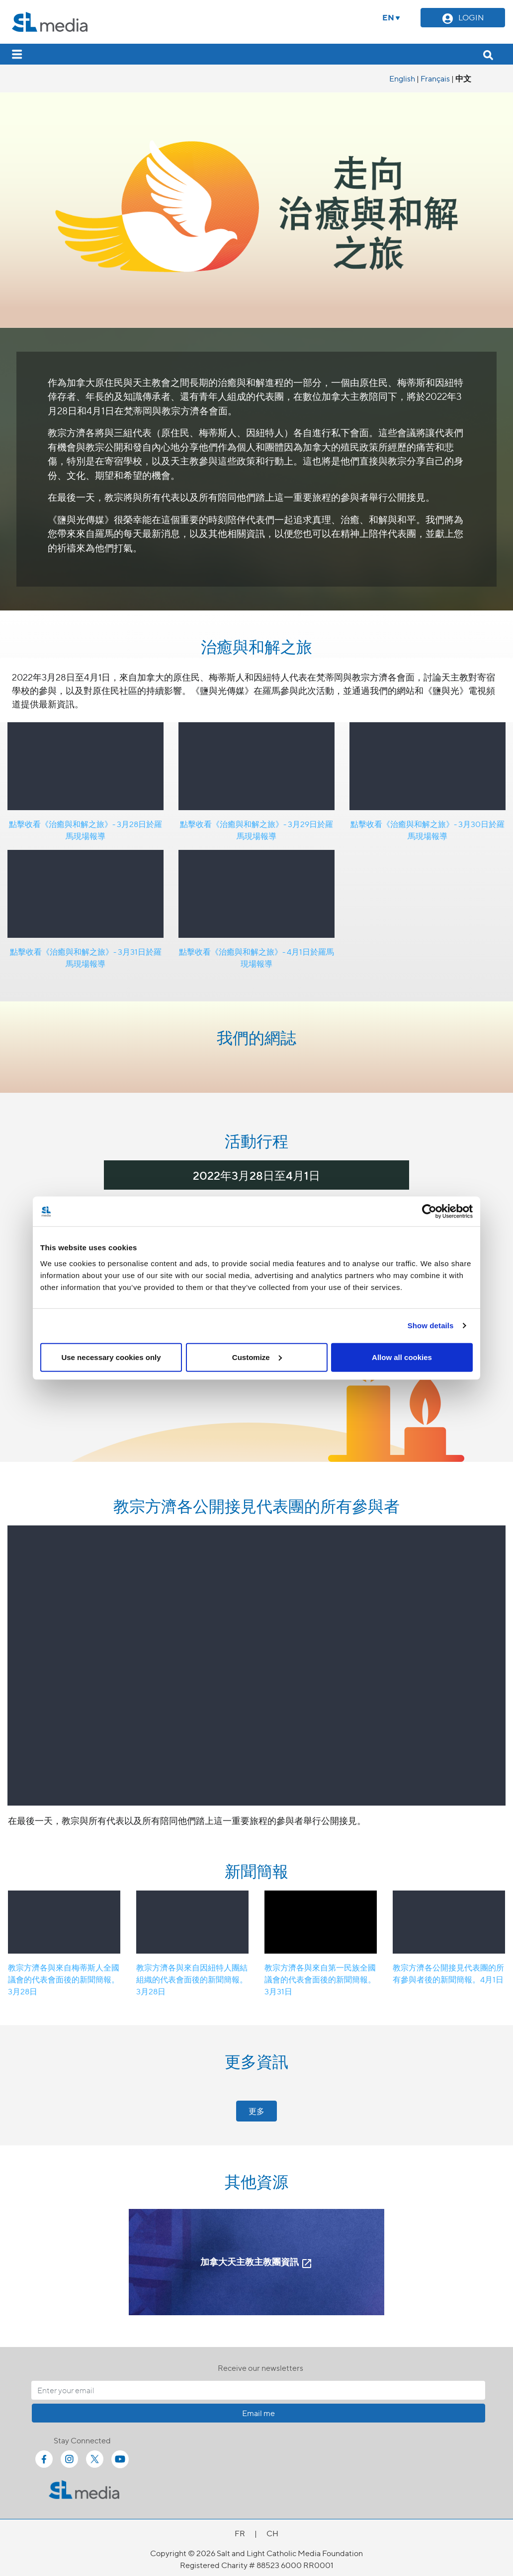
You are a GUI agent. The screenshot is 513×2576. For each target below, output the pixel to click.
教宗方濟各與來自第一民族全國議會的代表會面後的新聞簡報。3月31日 (320, 1979)
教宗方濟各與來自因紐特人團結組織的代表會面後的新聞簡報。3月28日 (192, 1979)
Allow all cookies (402, 1357)
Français (435, 78)
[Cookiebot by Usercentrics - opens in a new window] (429, 1211)
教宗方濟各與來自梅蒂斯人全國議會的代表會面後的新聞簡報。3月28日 (63, 1979)
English (402, 78)
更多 (256, 2111)
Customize (257, 1357)
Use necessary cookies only (111, 1357)
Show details (431, 1325)
